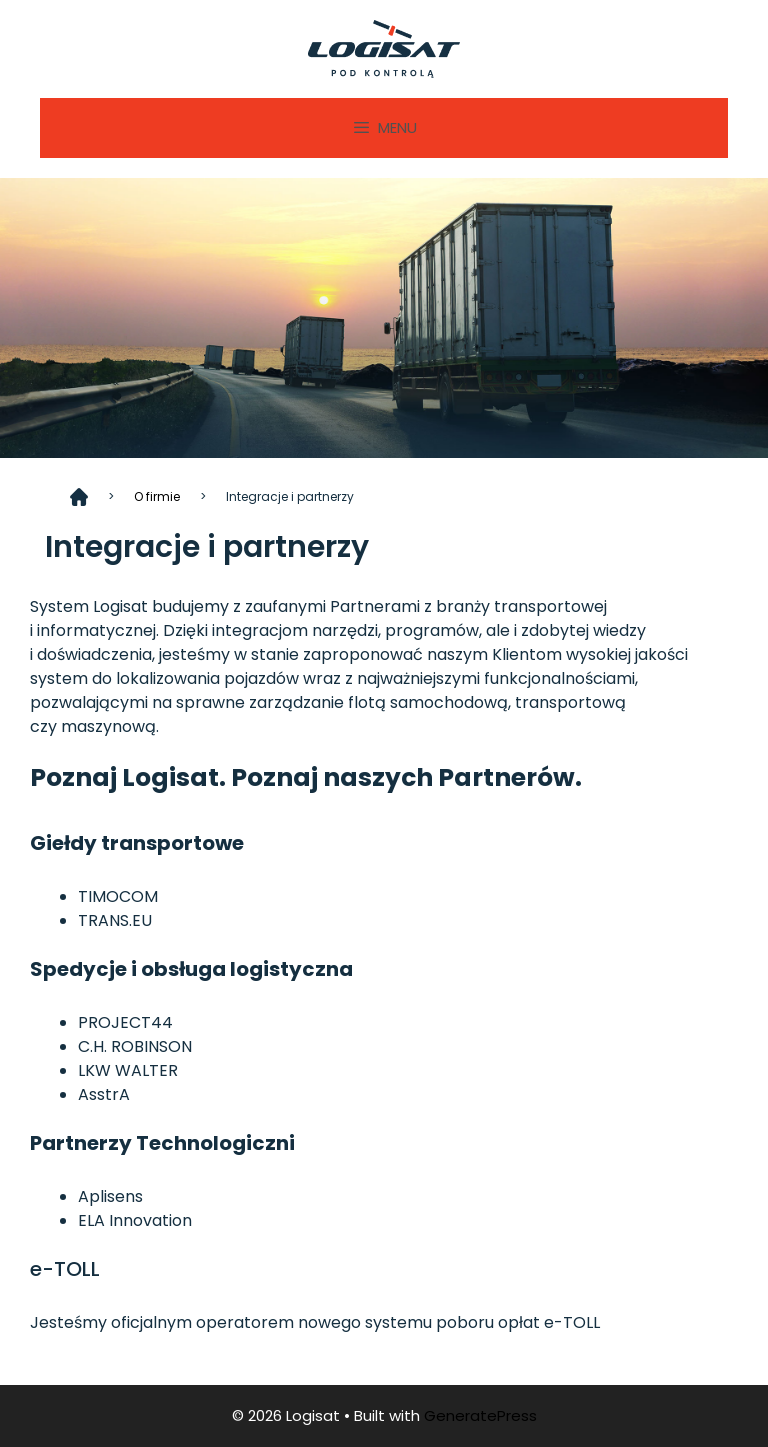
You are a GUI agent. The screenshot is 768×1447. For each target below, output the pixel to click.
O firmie (157, 496)
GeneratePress (480, 1415)
